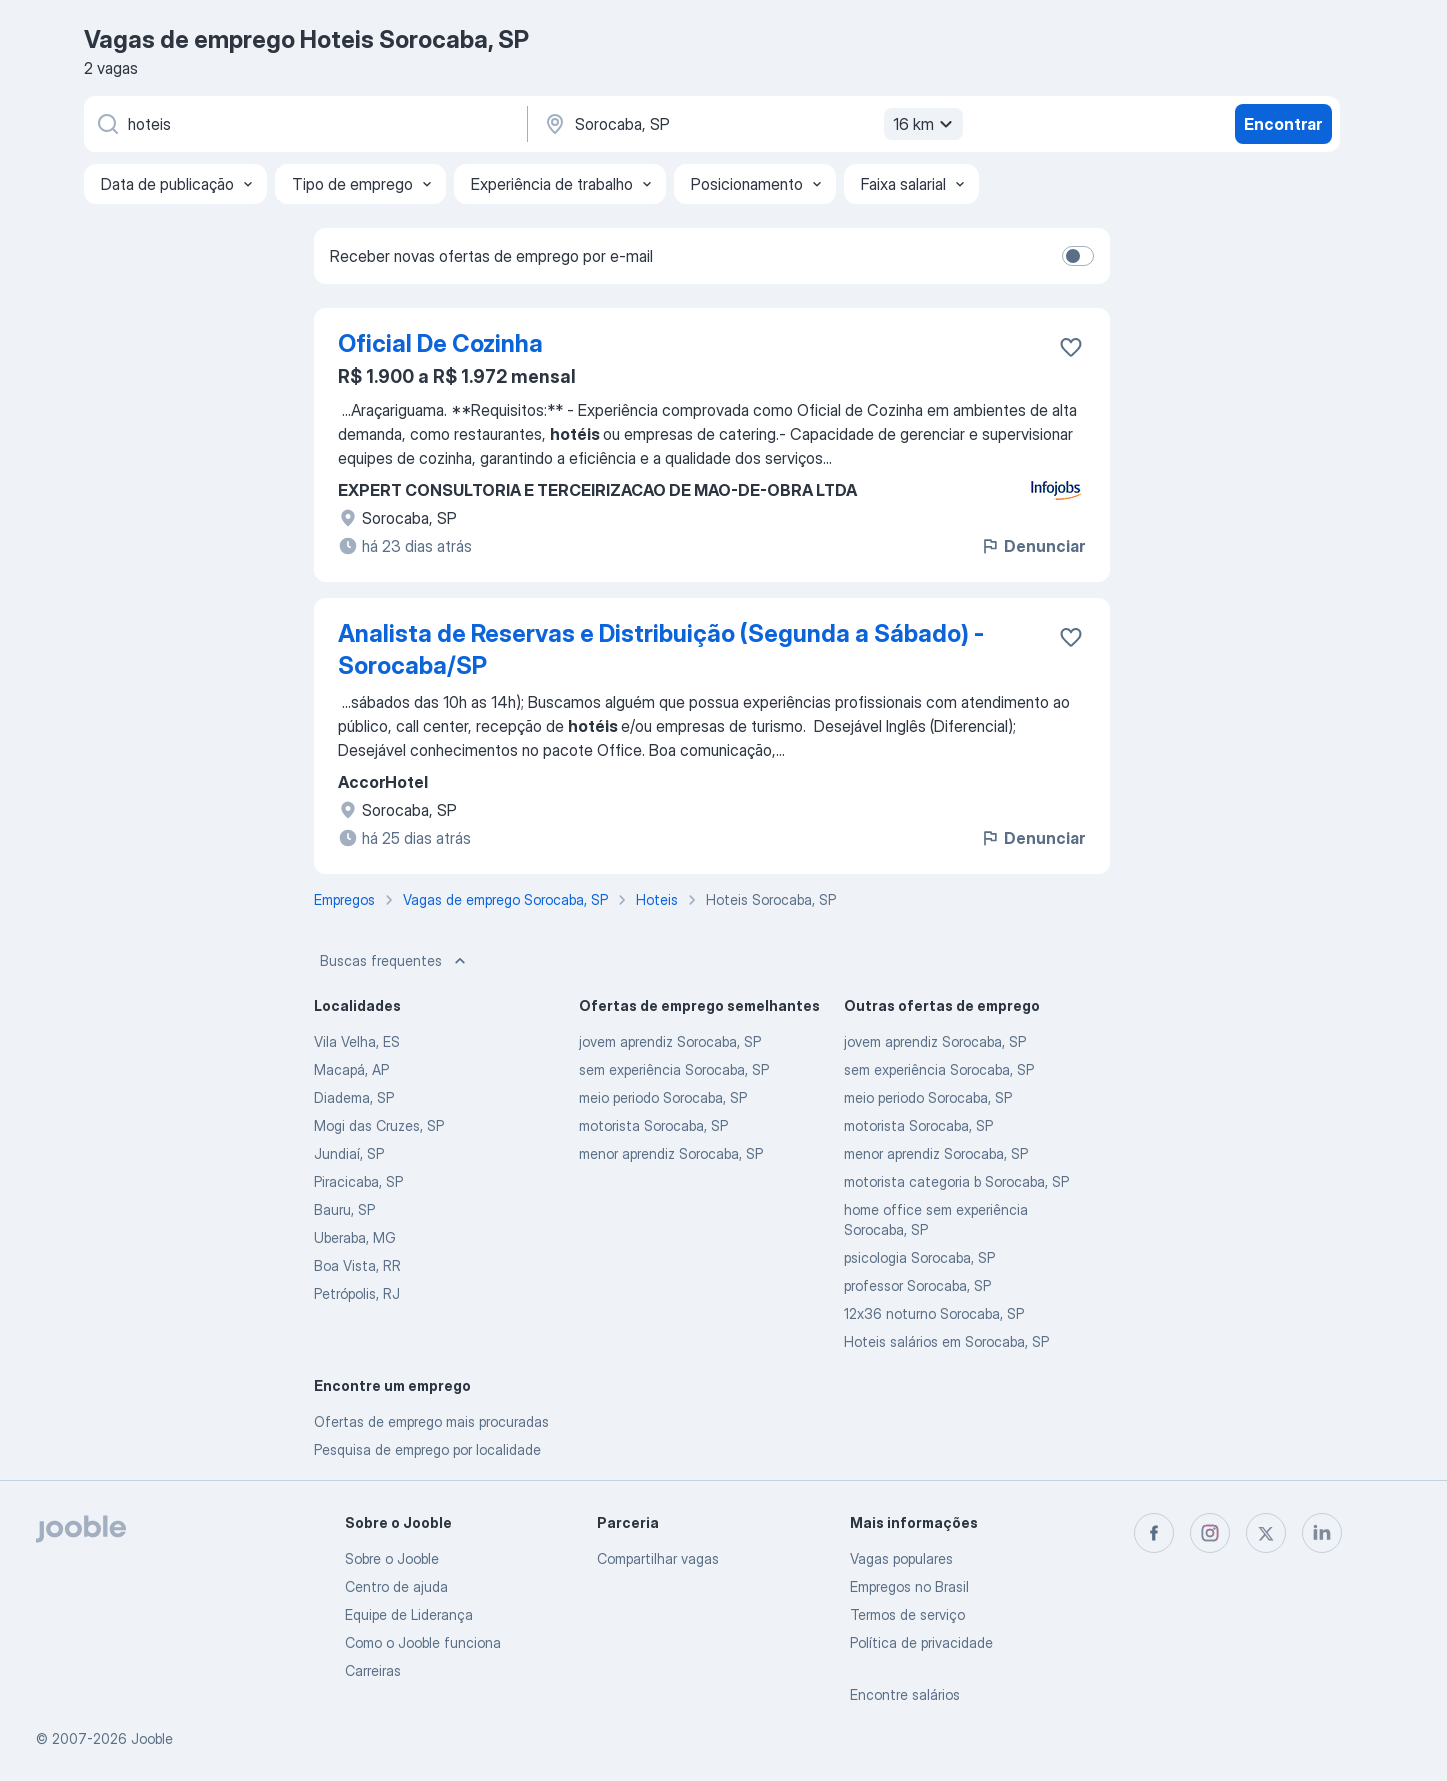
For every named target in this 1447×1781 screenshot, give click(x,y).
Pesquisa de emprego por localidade (427, 1449)
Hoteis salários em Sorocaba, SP (946, 1341)
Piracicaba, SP (358, 1181)
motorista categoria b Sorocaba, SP (956, 1181)
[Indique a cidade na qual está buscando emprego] (751, 124)
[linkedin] (1322, 1533)
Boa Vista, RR (357, 1265)
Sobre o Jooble (392, 1558)
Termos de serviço (907, 1614)
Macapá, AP (351, 1069)
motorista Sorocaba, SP (653, 1125)
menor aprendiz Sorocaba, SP (671, 1153)
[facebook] (1154, 1533)
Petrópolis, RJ (357, 1293)
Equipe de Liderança (409, 1614)
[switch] (1078, 256)
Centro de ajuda (396, 1586)
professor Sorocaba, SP (917, 1285)
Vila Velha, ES (357, 1041)
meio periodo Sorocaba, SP (663, 1097)
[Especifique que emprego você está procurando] (304, 124)
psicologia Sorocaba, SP (919, 1257)
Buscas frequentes (395, 961)
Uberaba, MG (355, 1237)
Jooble (152, 1738)
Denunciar (1032, 546)
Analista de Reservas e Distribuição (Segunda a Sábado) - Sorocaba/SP (661, 649)
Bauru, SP (344, 1209)
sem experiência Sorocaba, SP (674, 1069)
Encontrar (1283, 124)
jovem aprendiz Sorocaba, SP (670, 1041)
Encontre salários (905, 1694)
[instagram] (1210, 1533)
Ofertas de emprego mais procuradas (431, 1421)
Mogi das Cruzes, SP (379, 1125)
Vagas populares (901, 1558)
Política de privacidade (921, 1642)
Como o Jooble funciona (423, 1642)
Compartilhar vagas (658, 1558)
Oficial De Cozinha (440, 343)
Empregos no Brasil (909, 1586)
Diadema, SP (354, 1097)
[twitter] (1266, 1533)
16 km (925, 124)
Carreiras (373, 1670)
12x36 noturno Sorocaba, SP (934, 1313)
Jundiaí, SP (349, 1153)
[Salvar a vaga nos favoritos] (1071, 347)
